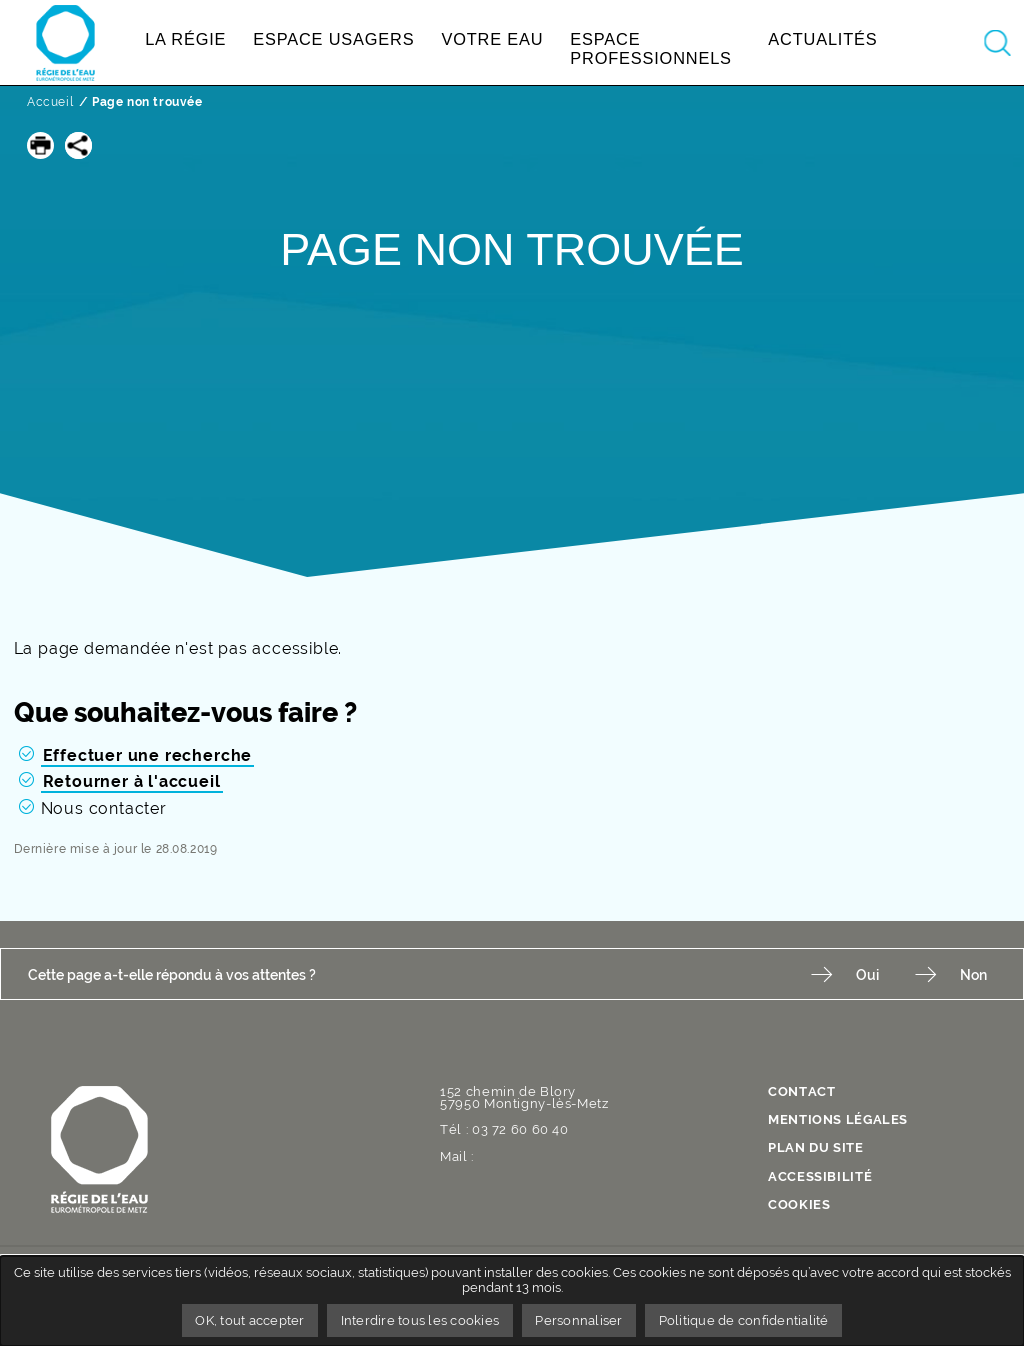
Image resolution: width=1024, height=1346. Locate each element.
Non (973, 974)
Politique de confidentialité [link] (744, 1320)
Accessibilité (820, 1177)
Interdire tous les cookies (420, 1320)
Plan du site (816, 1148)
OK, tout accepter (249, 1320)
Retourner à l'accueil (132, 781)
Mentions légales (838, 1120)
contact (801, 1092)
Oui (867, 974)
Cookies (799, 1205)
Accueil (50, 102)
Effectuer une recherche (148, 755)
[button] (40, 145)
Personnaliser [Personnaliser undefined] (578, 1320)
